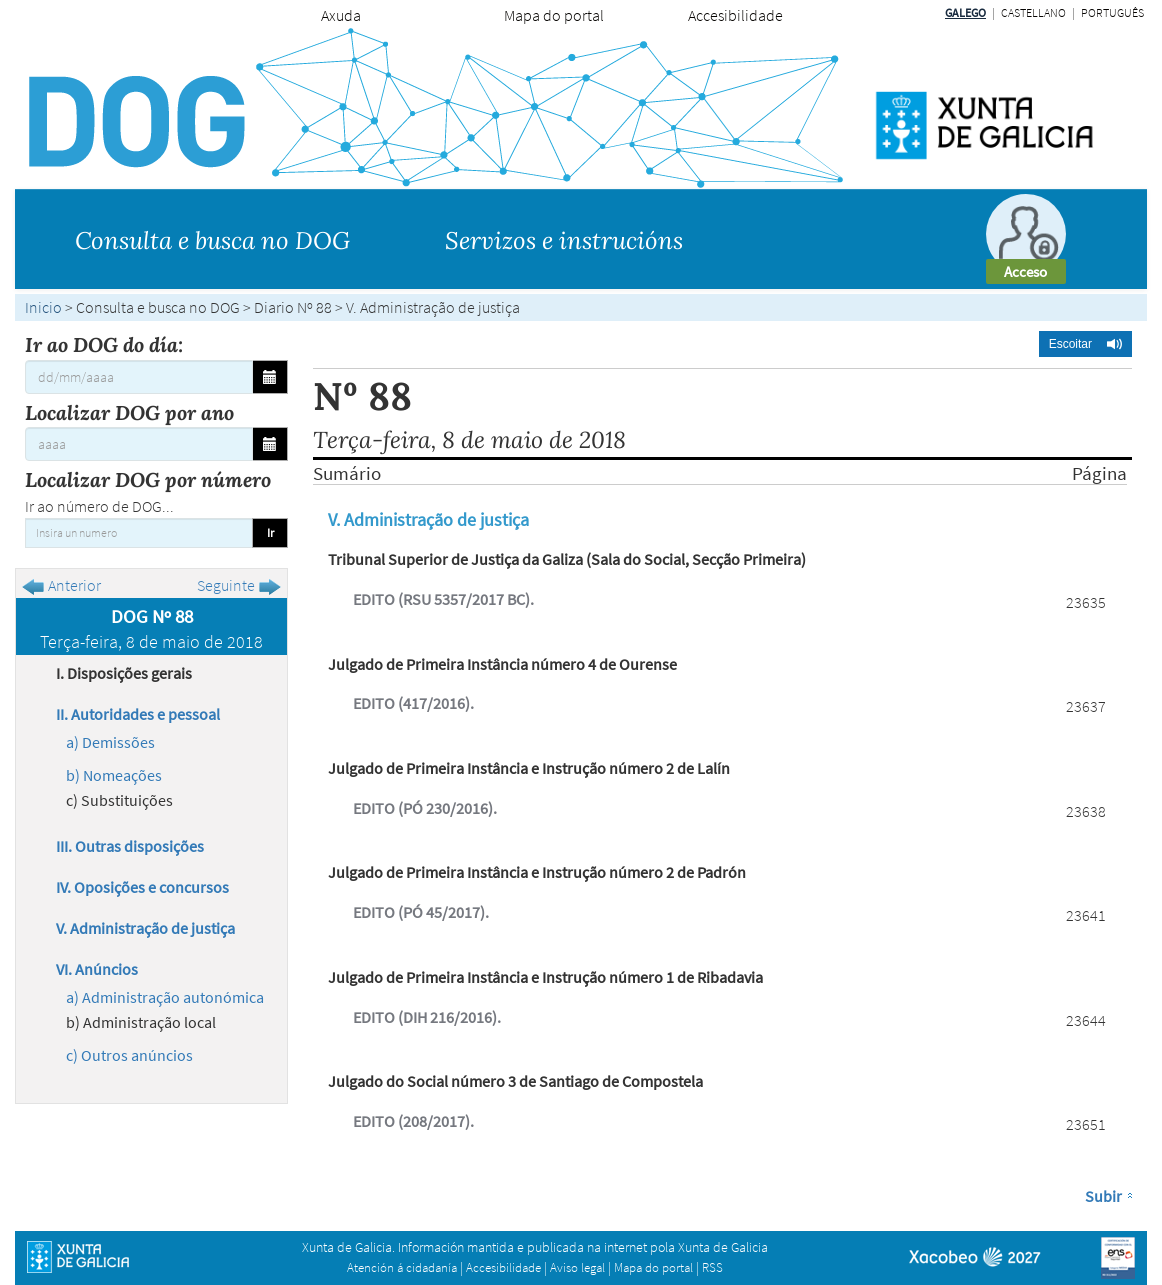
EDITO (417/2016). (413, 703)
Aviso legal (577, 1267)
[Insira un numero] (139, 533)
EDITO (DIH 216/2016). (427, 1017)
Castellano (1033, 12)
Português (1112, 12)
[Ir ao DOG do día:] (139, 377)
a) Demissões (110, 742)
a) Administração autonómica (165, 997)
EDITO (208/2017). (413, 1121)
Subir (1103, 1196)
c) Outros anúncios (129, 1055)
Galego (965, 12)
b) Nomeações (114, 775)
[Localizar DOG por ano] (139, 444)
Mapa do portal (554, 15)
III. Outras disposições (130, 846)
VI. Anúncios (97, 969)
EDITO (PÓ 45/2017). (421, 912)
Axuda (341, 15)
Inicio (43, 307)
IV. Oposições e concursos (142, 887)
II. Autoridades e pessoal (138, 714)
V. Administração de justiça (145, 928)
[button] (1085, 344)
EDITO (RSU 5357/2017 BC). (443, 599)
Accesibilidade (735, 15)
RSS (712, 1267)
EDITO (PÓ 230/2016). (425, 808)
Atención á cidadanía (402, 1267)
